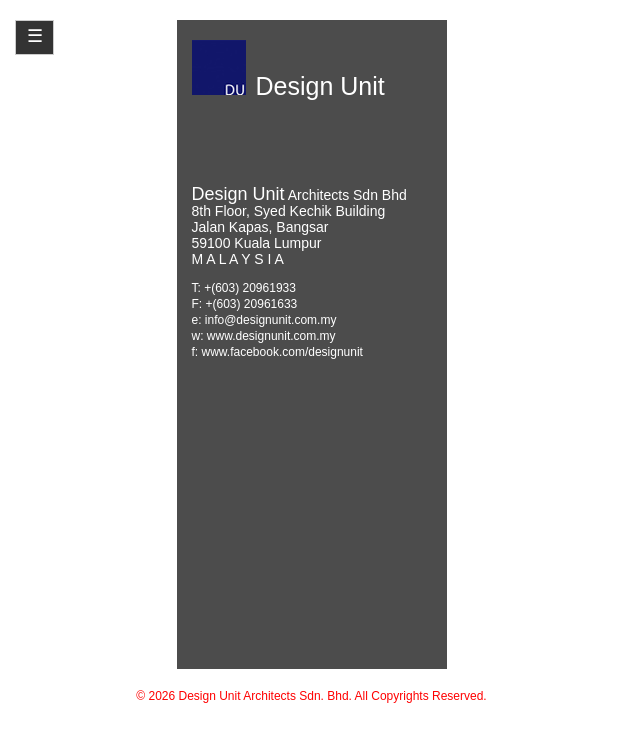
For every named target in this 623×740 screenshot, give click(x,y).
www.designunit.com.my (271, 336)
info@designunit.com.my (271, 320)
